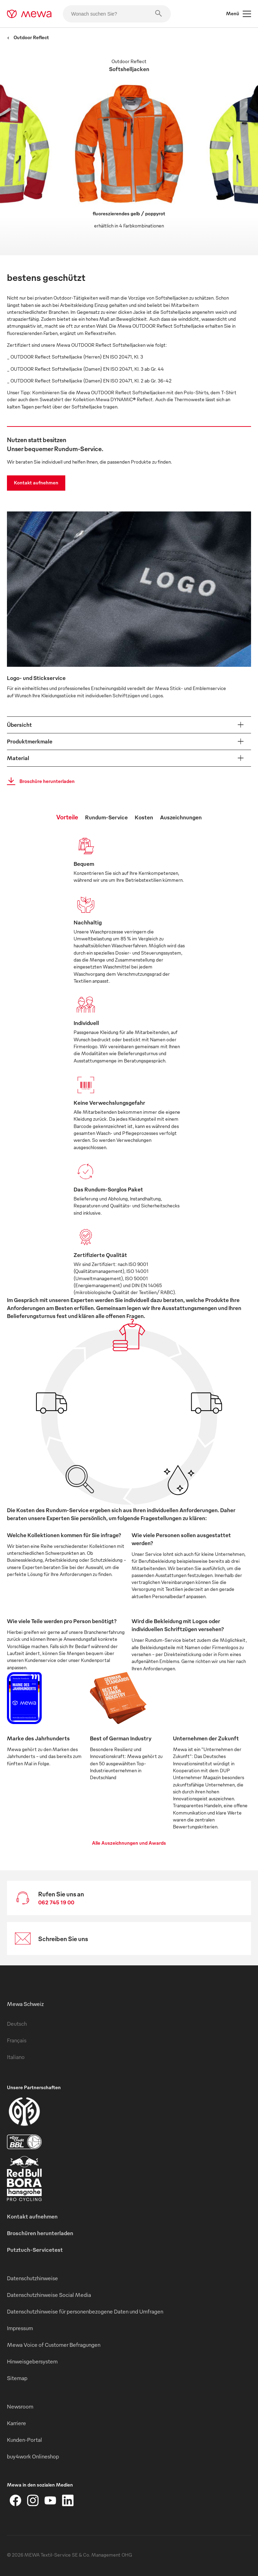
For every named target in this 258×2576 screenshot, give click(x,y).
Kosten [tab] (144, 817)
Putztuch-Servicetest (35, 2249)
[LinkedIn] (67, 2500)
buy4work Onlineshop (33, 2456)
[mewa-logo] (29, 14)
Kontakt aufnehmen (36, 482)
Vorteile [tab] (67, 817)
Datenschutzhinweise (32, 2278)
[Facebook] (15, 2500)
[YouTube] (50, 2500)
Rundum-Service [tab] (106, 817)
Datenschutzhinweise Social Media (49, 2294)
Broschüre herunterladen (39, 781)
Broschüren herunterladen (40, 2233)
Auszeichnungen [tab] (181, 817)
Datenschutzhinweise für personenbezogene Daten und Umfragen (85, 2311)
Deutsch (17, 2023)
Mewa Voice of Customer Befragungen (53, 2344)
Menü (238, 14)
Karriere (16, 2423)
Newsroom (20, 2406)
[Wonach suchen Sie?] (117, 14)
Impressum (20, 2328)
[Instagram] (33, 2500)
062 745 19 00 (56, 1902)
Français (16, 2040)
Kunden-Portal (24, 2439)
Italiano (16, 2056)
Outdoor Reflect (28, 37)
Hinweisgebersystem (32, 2361)
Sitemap (17, 2378)
